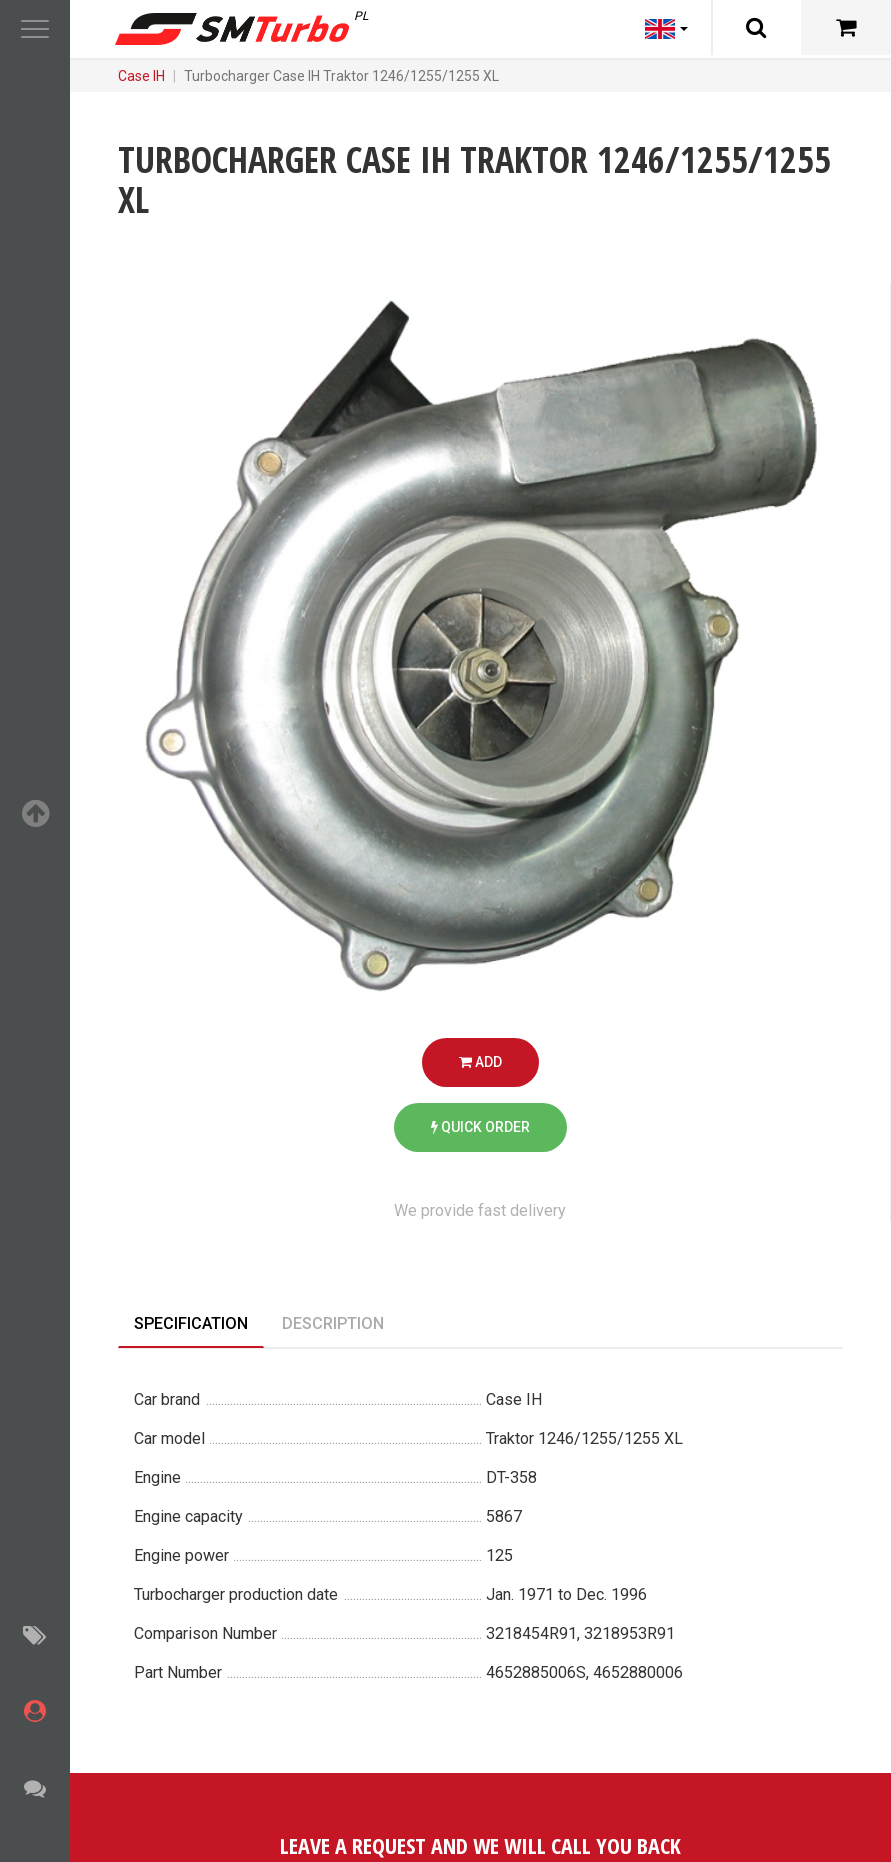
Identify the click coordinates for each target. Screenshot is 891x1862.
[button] (35, 30)
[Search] (756, 27)
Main (133, 76)
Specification (191, 1323)
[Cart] (846, 27)
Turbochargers (282, 76)
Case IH (371, 76)
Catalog (192, 76)
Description (333, 1323)
